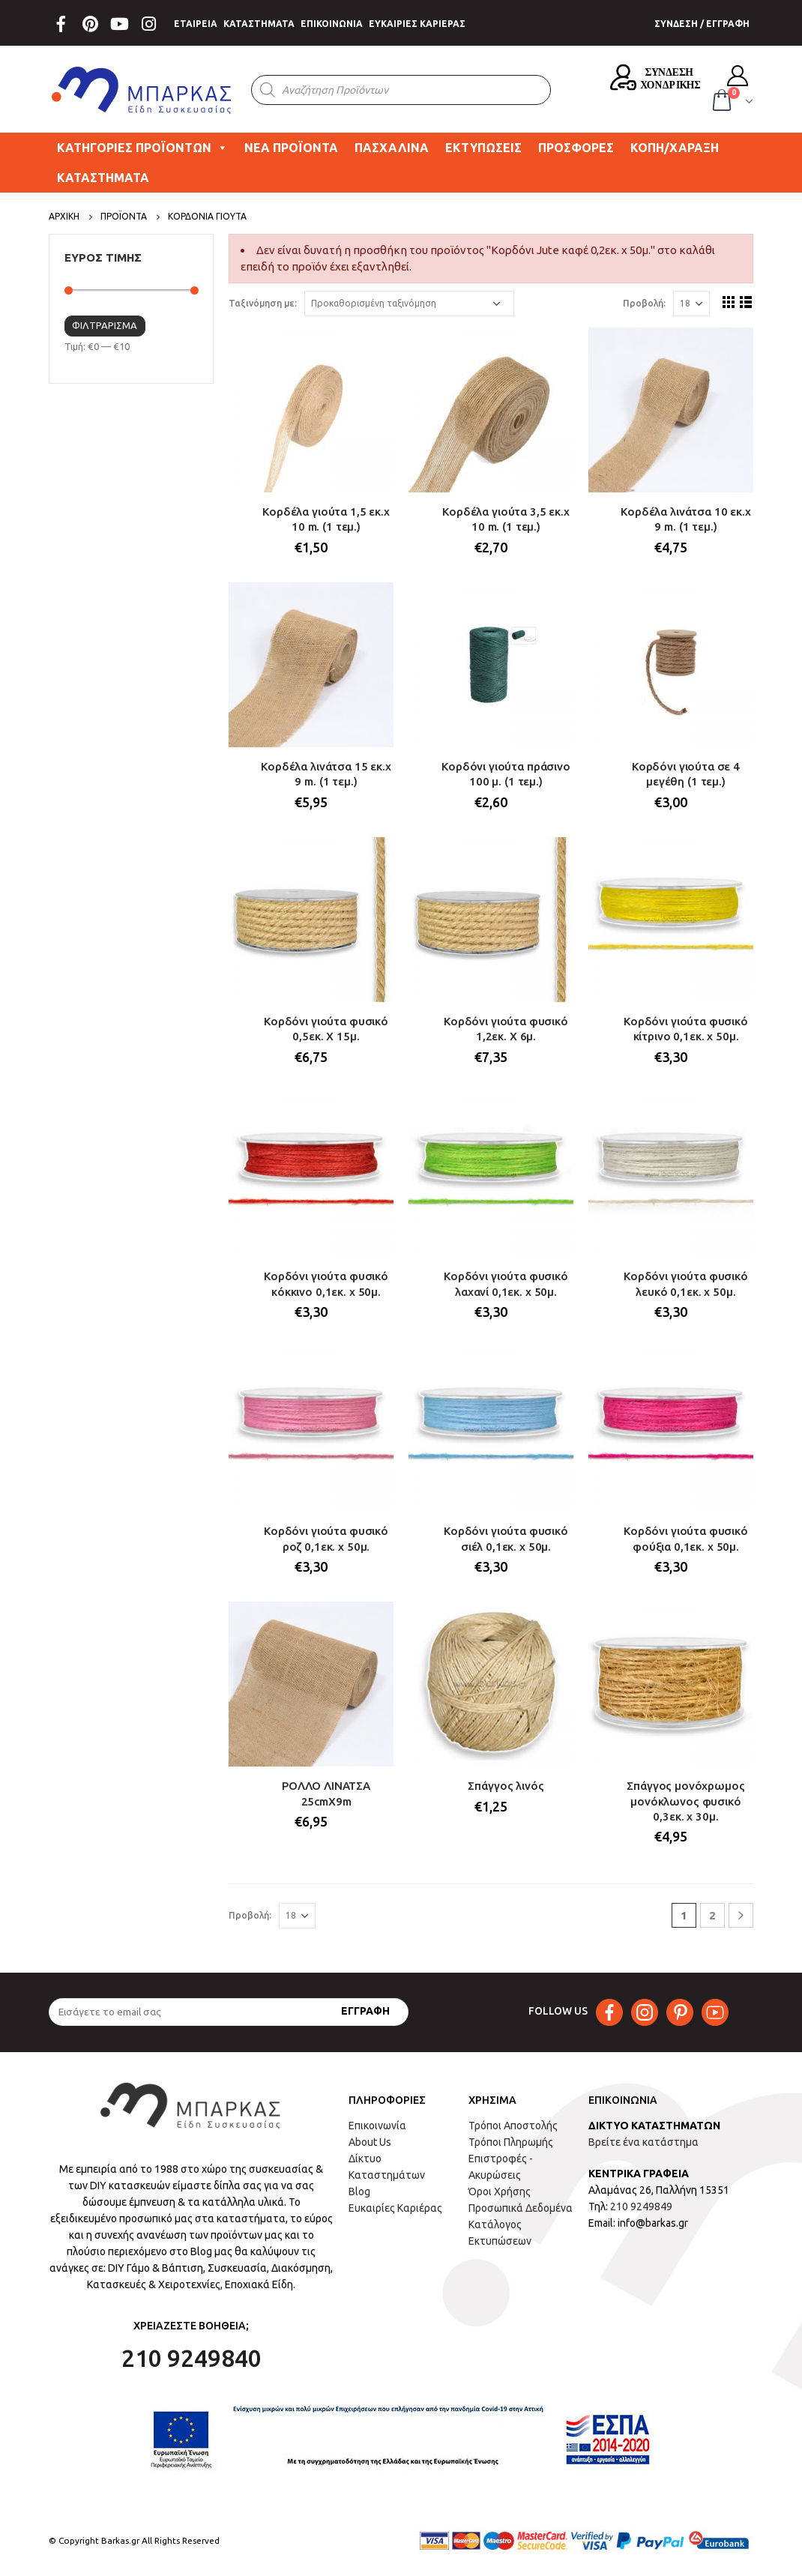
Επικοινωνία (377, 2126)
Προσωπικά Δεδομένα (520, 2208)
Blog (359, 2192)
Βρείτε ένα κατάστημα (643, 2142)
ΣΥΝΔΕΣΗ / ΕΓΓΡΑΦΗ (702, 23)
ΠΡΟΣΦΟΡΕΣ (576, 147)
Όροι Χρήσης (499, 2192)
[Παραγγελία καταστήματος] (409, 303)
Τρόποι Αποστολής (513, 2126)
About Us (370, 2142)
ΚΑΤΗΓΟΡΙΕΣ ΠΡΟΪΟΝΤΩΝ (142, 147)
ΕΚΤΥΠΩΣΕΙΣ (483, 147)
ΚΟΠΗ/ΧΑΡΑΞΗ (674, 147)
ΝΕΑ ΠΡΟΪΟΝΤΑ (291, 147)
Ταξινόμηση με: (263, 303)
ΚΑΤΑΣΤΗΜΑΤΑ (259, 23)
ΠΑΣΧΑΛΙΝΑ (392, 147)
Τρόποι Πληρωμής (510, 2142)
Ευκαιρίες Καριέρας (395, 2208)
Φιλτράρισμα (104, 325)
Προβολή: (644, 303)
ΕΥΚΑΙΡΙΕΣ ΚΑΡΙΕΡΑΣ (417, 23)
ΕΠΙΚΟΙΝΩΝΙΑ (332, 23)
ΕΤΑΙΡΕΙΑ (195, 23)
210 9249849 (641, 2206)
